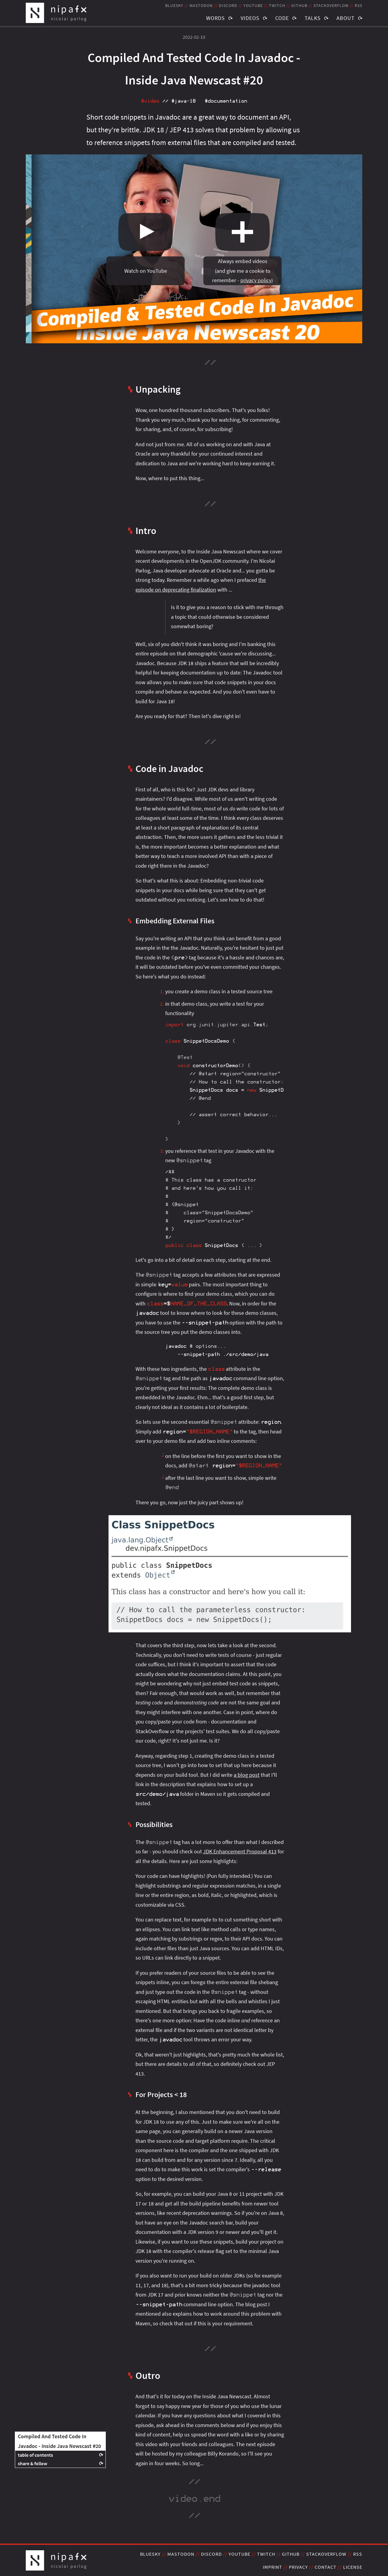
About (345, 18)
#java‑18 (183, 101)
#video (150, 101)
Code (282, 18)
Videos (250, 18)
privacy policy (255, 280)
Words (215, 18)
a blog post (246, 1774)
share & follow (32, 2463)
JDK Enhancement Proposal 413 (239, 1851)
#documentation (226, 101)
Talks (313, 18)
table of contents (35, 2455)
